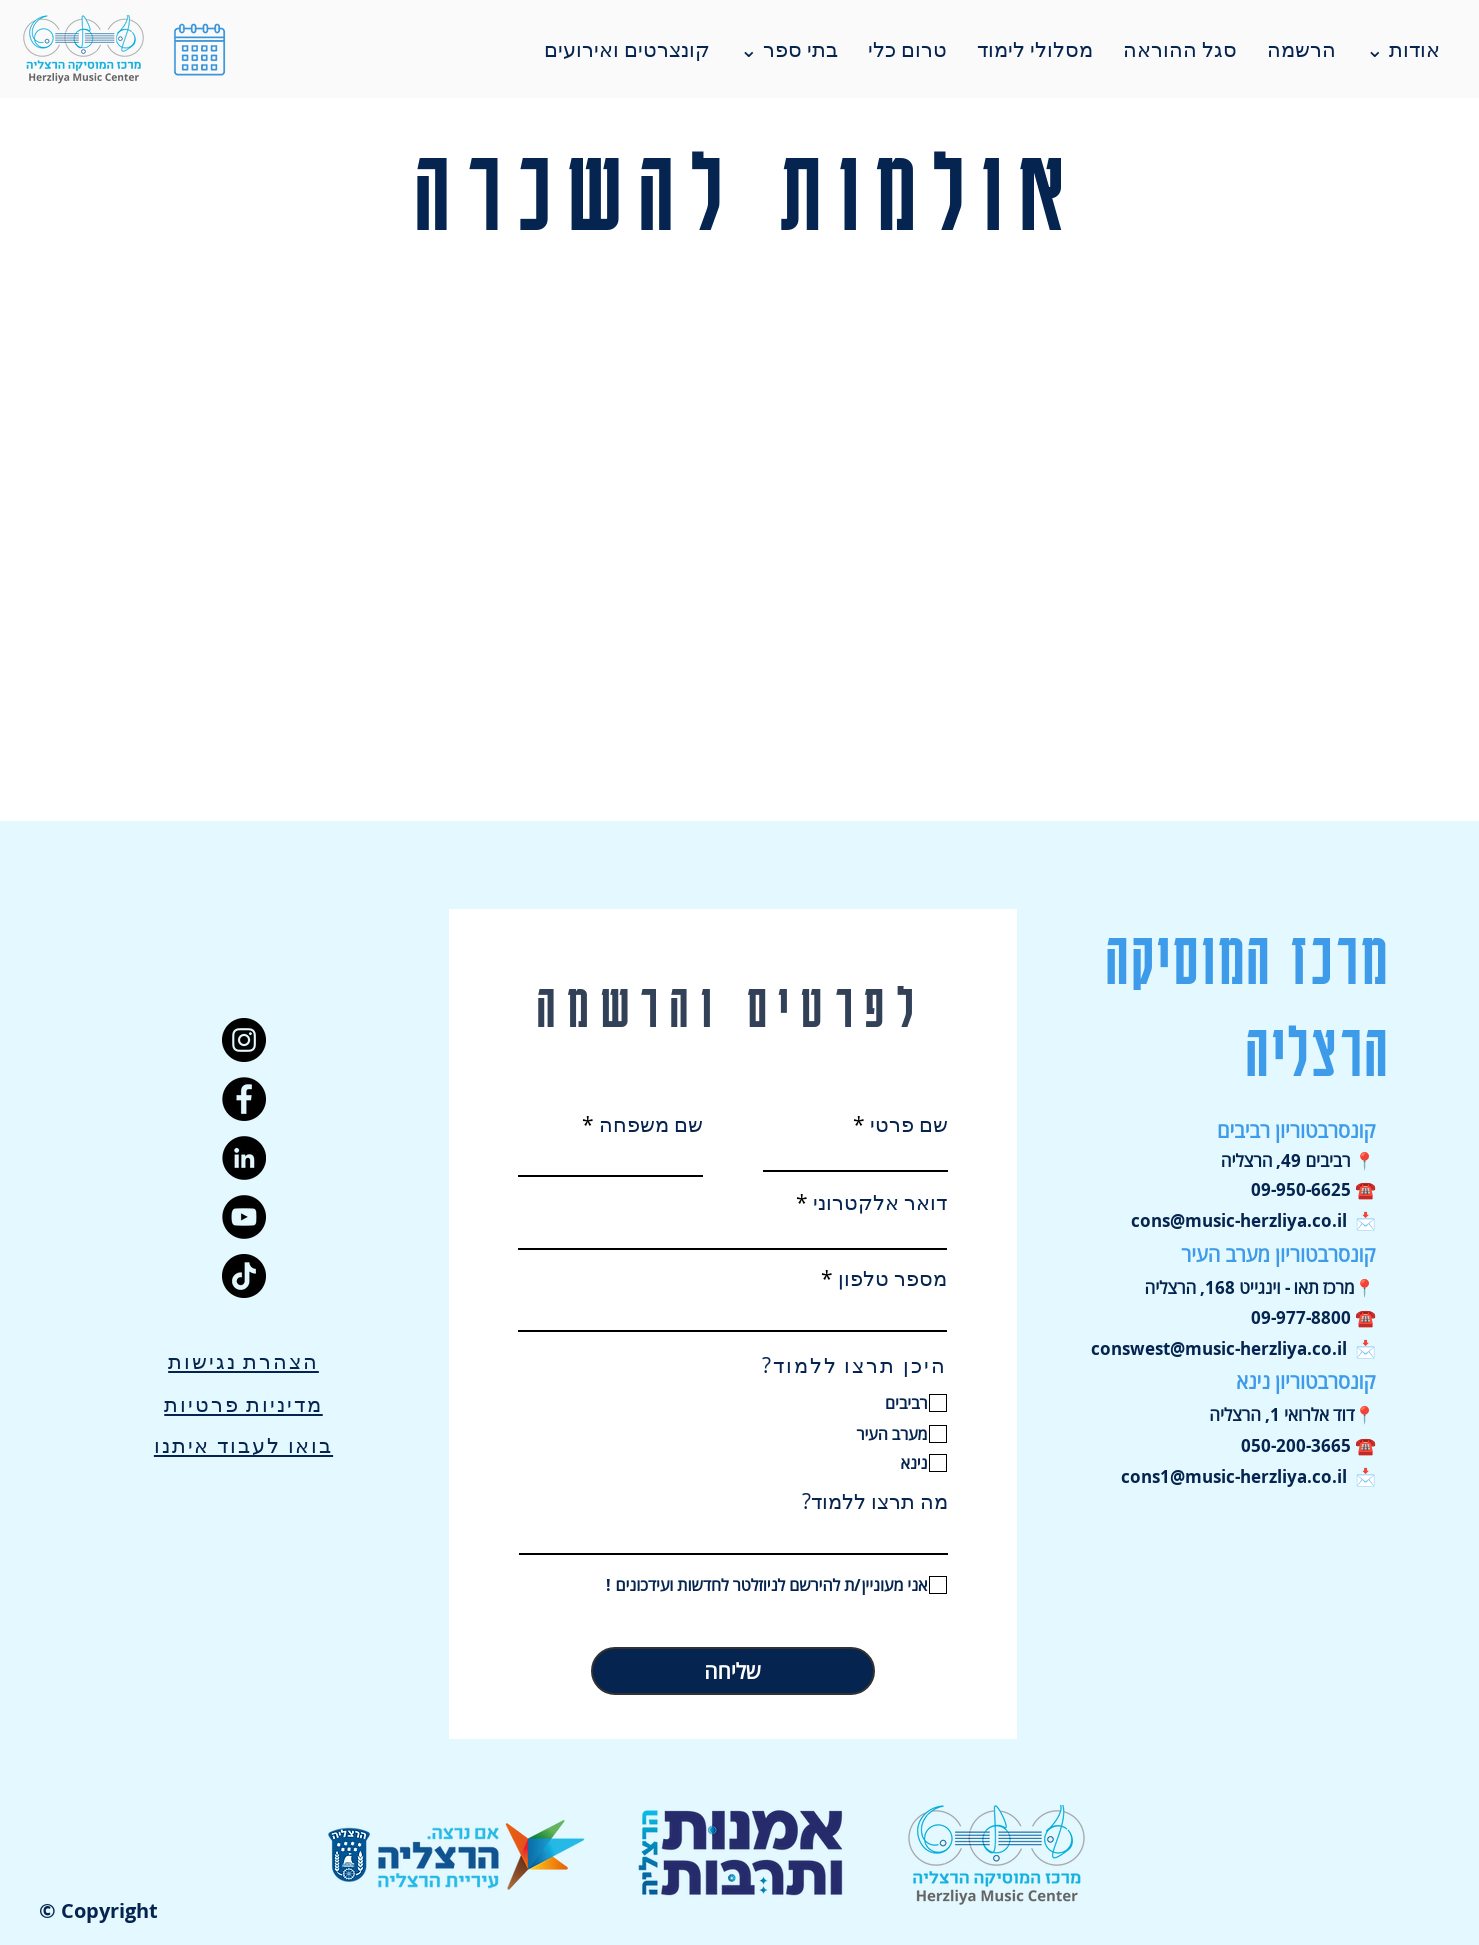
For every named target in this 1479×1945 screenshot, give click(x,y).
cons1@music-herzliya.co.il (1234, 1476)
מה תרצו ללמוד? (875, 1501)
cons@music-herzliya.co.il (1239, 1220)
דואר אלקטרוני (880, 1202)
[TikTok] (244, 1276)
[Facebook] (244, 1099)
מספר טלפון (892, 1278)
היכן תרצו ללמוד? (854, 1365)
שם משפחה (651, 1124)
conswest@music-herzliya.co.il (1219, 1348)
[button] (199, 49)
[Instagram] (244, 1040)
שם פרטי (909, 1124)
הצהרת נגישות (243, 1361)
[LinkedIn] (244, 1158)
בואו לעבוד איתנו (243, 1445)
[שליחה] (733, 1671)
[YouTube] (244, 1217)
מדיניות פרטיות (243, 1404)
